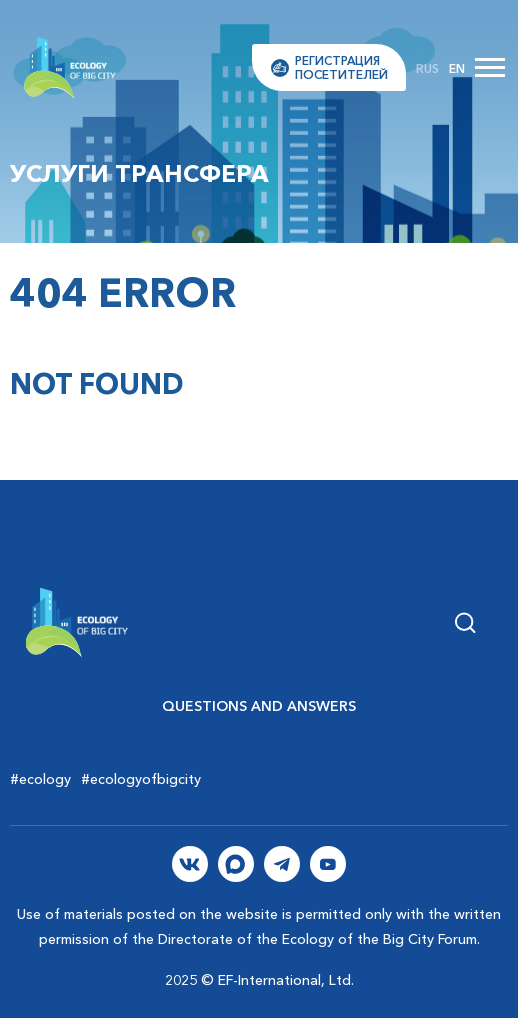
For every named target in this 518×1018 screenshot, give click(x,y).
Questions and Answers (259, 706)
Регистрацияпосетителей (341, 67)
